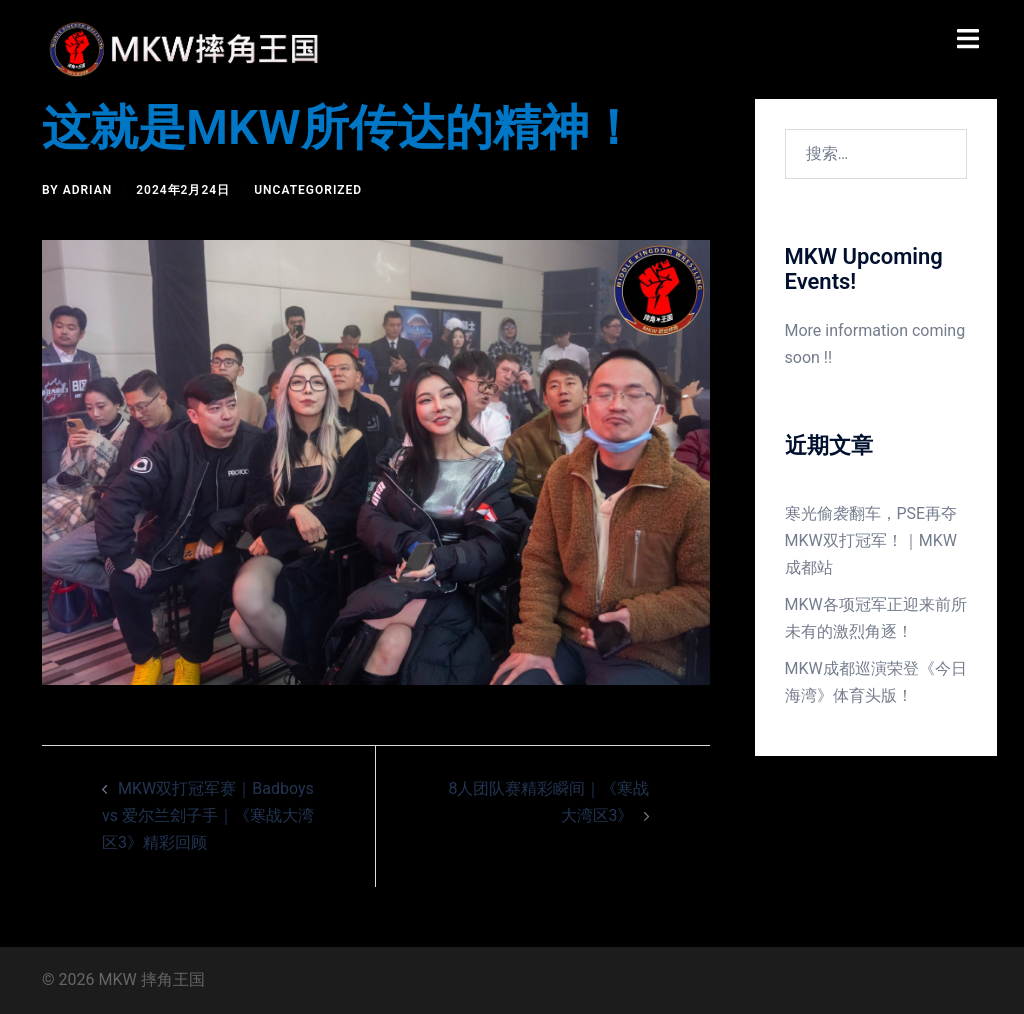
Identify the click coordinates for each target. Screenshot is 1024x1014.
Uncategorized (308, 190)
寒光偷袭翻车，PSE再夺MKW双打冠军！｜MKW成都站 (871, 540)
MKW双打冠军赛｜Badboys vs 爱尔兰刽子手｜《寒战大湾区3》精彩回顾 (208, 815)
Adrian (88, 190)
